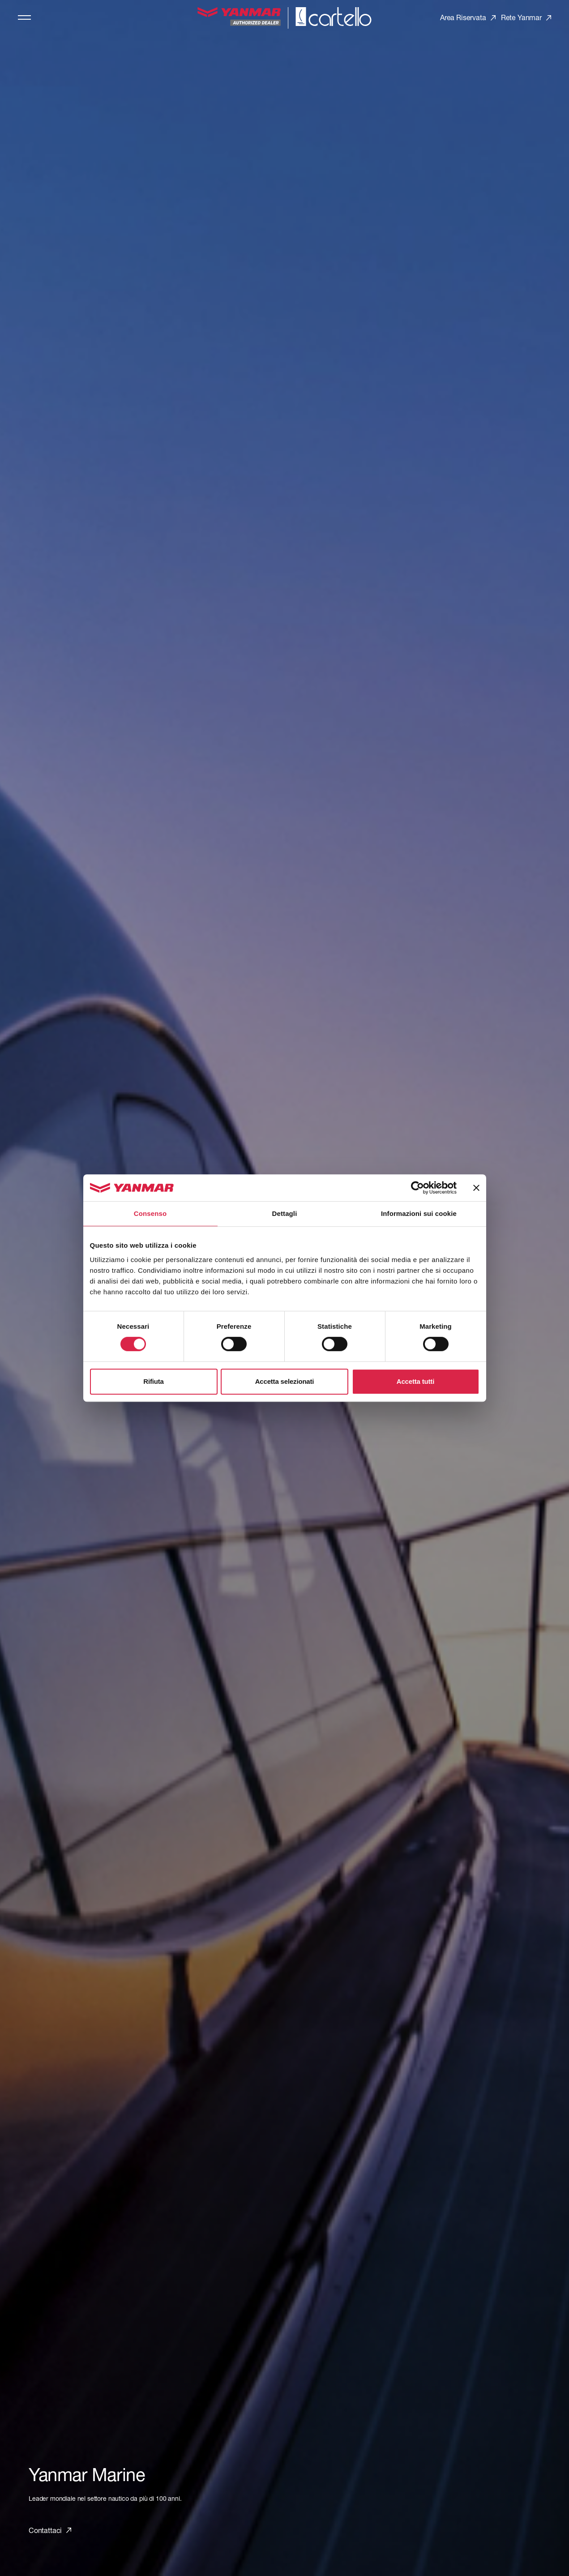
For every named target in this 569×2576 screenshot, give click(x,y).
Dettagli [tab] (284, 1213)
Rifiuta (153, 1381)
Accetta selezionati (284, 1381)
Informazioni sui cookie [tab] (419, 1213)
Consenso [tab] (150, 1213)
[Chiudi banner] (476, 1188)
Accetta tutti (415, 1381)
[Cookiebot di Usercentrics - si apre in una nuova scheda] (417, 1187)
